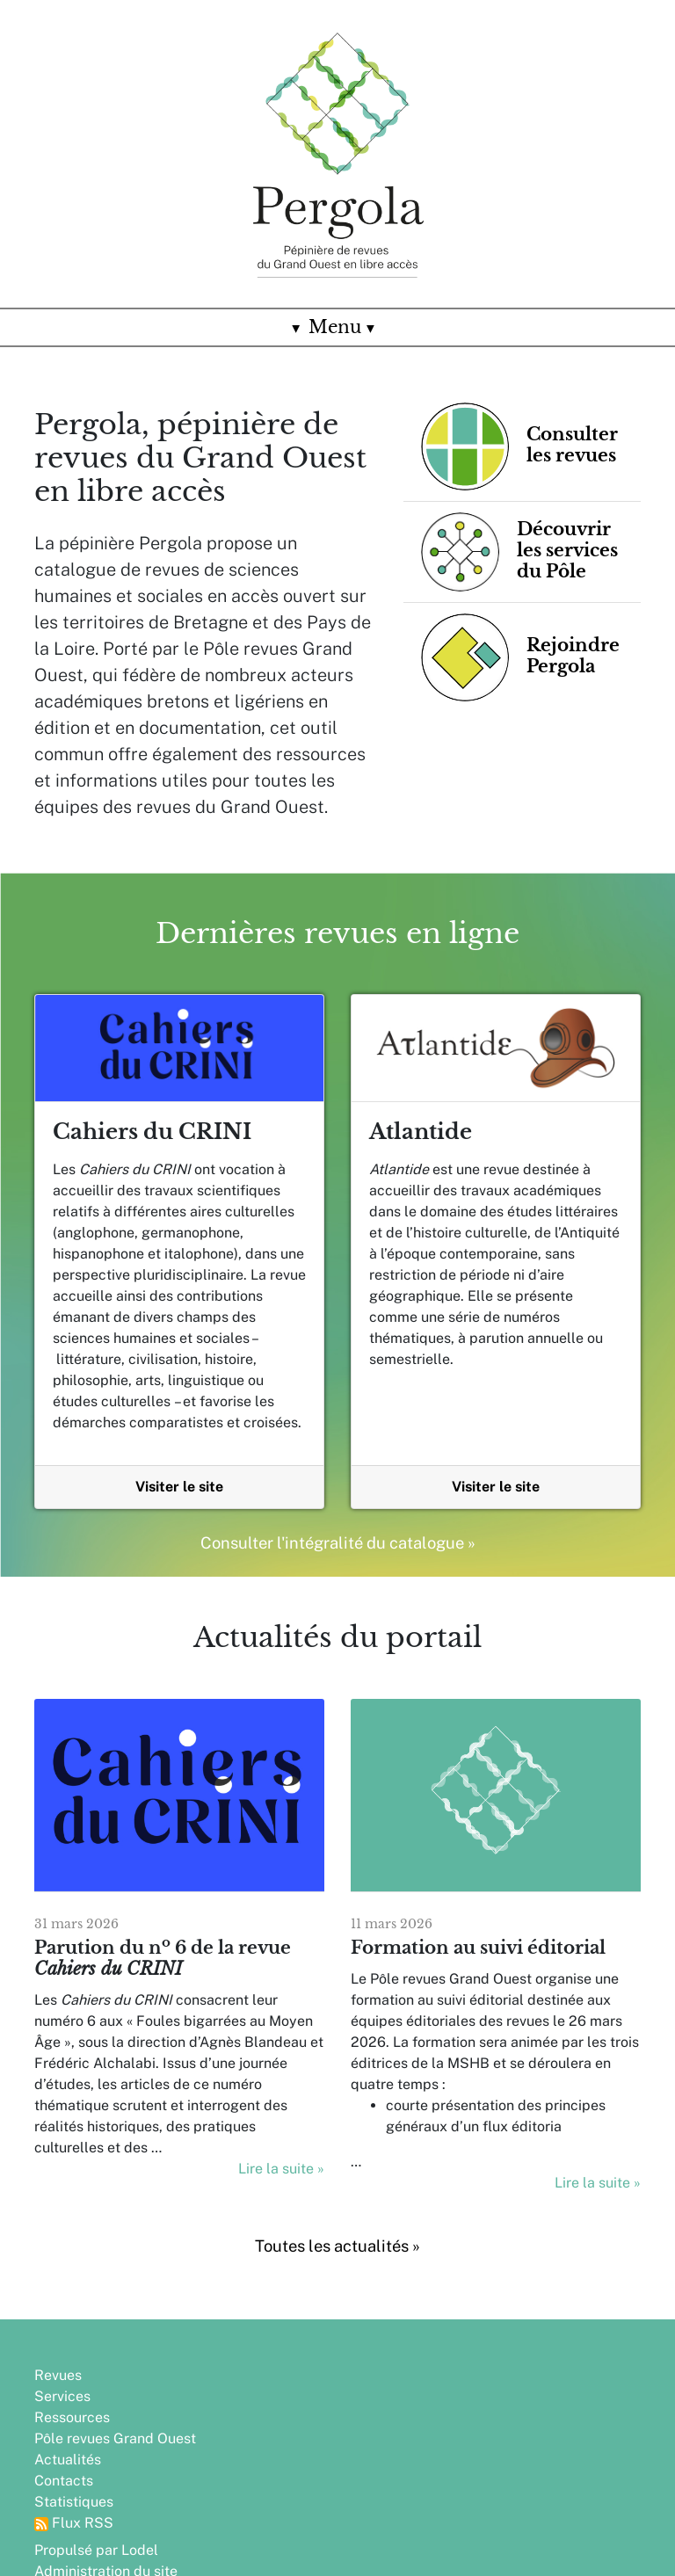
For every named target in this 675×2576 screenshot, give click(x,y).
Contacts (63, 2479)
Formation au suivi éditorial (478, 1947)
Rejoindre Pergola (303, 2479)
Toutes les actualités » (337, 2246)
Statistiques (73, 2500)
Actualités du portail (337, 1637)
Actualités (67, 2457)
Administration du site (316, 2394)
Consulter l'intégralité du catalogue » (337, 1543)
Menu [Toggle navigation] (337, 326)
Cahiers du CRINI (152, 1131)
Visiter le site (179, 1486)
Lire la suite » (281, 2168)
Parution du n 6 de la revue (162, 1958)
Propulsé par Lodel (307, 2373)
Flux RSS (73, 2521)
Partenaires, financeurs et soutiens (320, 2447)
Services (62, 2394)
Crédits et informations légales (320, 2510)
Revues (58, 2373)
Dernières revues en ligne (337, 933)
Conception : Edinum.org (325, 2415)
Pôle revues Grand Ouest (115, 2436)
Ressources (72, 2415)
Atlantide (420, 1131)
